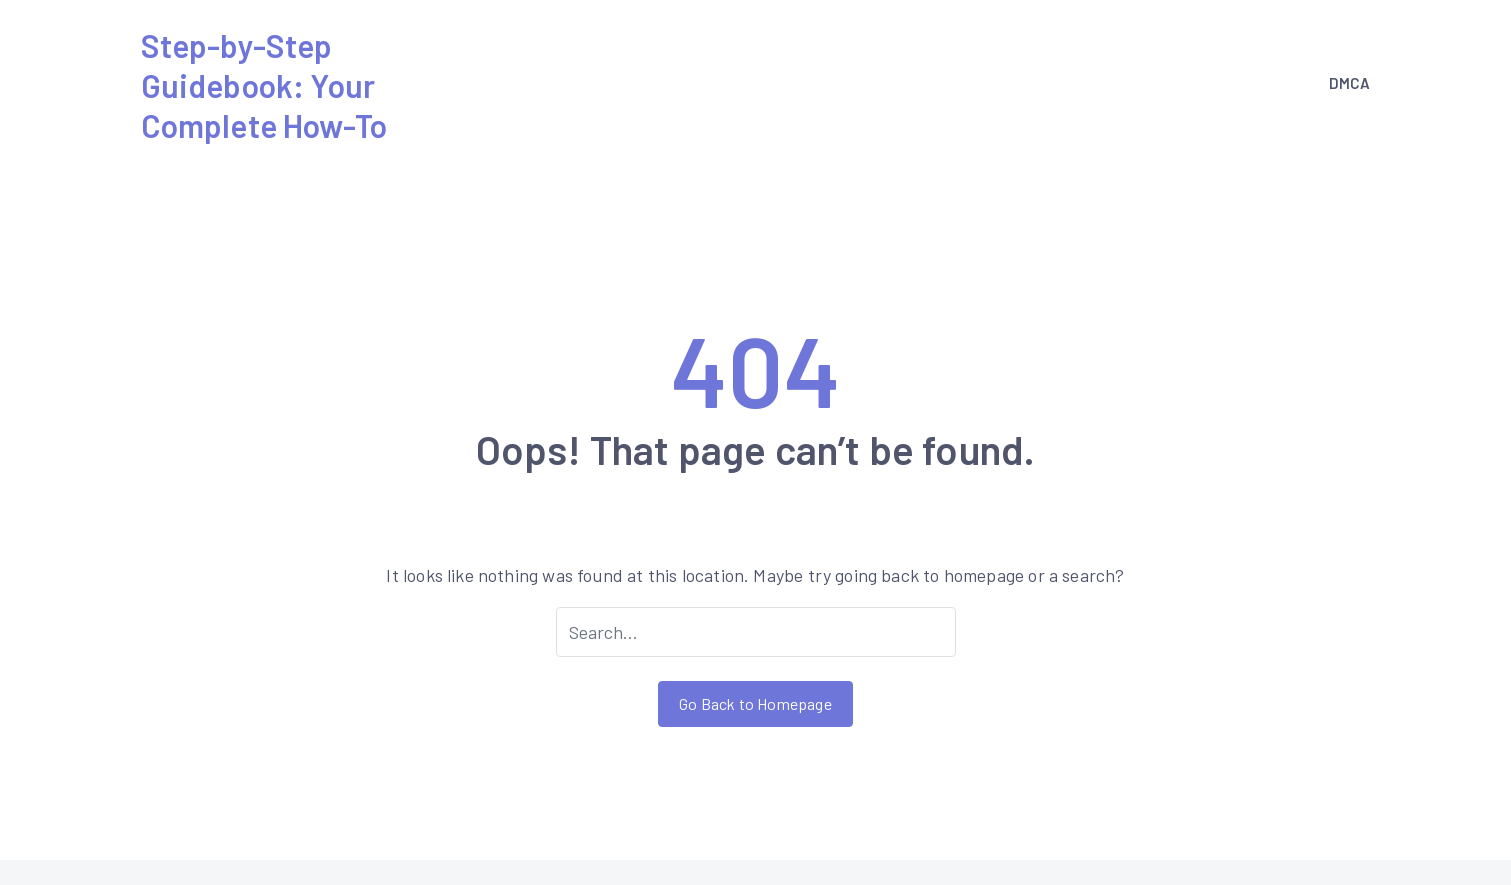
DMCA (1350, 83)
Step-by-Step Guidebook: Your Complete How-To (264, 85)
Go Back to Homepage (755, 703)
